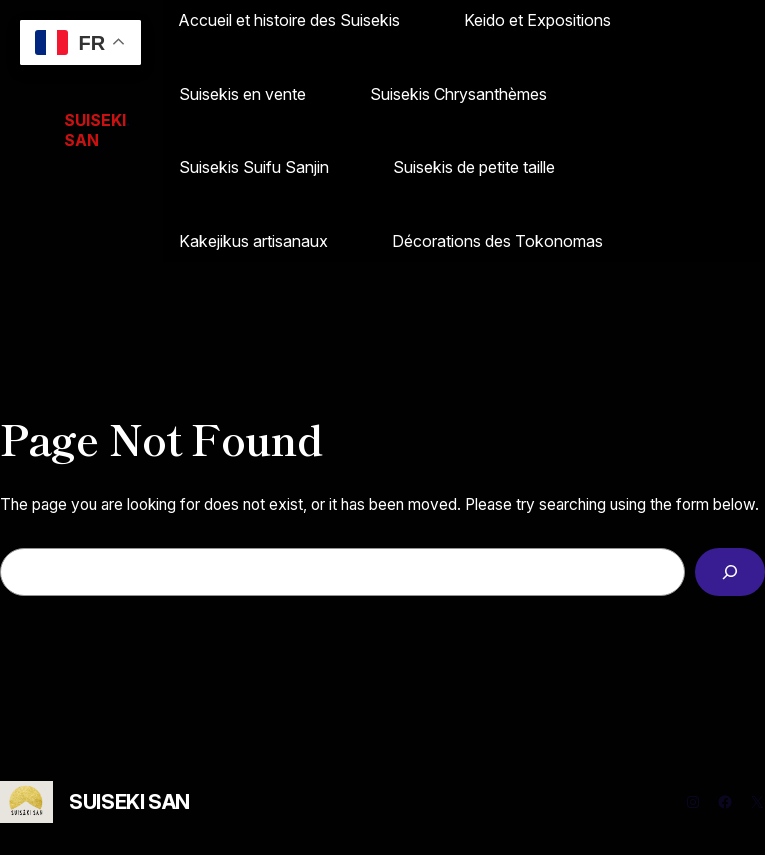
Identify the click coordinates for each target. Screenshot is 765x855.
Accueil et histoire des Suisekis (289, 20)
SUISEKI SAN (129, 802)
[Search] (730, 572)
